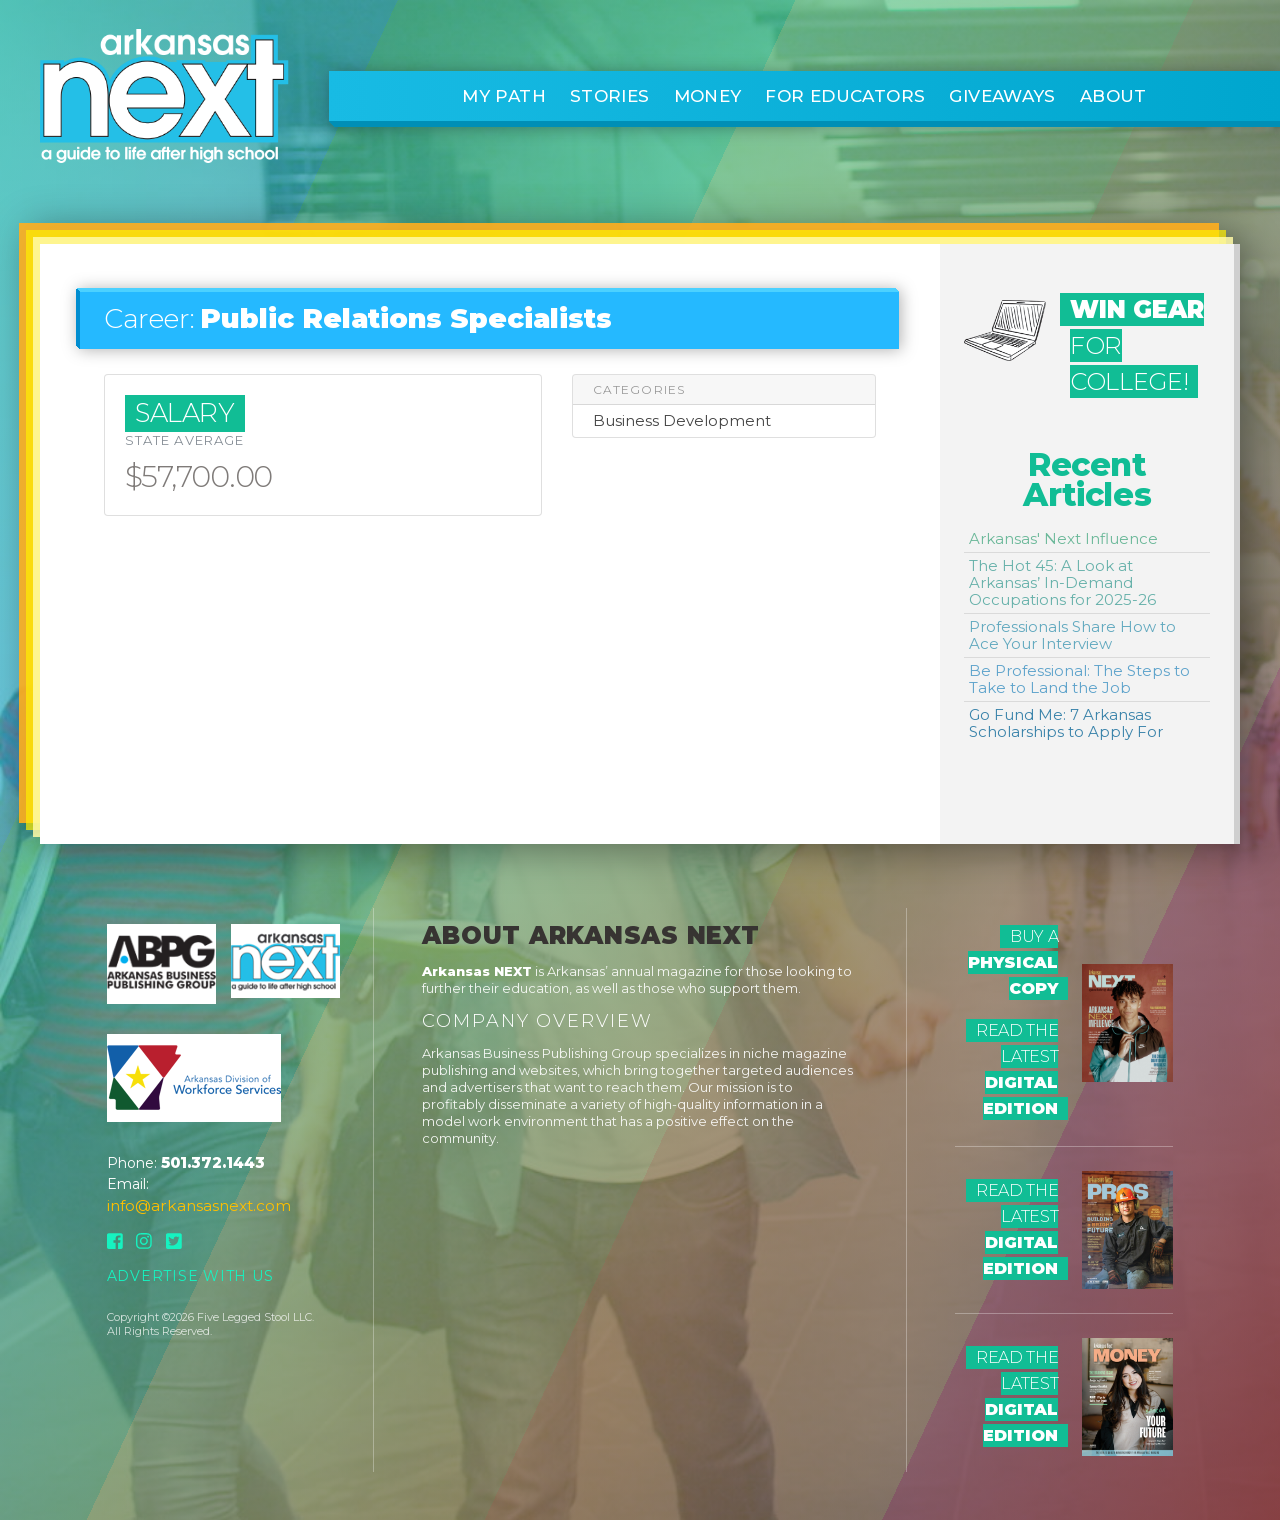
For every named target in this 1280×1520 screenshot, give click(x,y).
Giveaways (1002, 96)
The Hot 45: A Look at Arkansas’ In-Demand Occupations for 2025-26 (1062, 582)
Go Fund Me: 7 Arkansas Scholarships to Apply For (1066, 723)
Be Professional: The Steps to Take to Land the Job (1079, 679)
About (1113, 96)
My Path (504, 96)
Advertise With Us (190, 1276)
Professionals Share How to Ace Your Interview (1072, 635)
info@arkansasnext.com (199, 1205)
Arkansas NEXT (477, 971)
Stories (610, 96)
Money (708, 96)
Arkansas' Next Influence (1063, 538)
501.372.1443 (213, 1162)
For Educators (845, 96)
